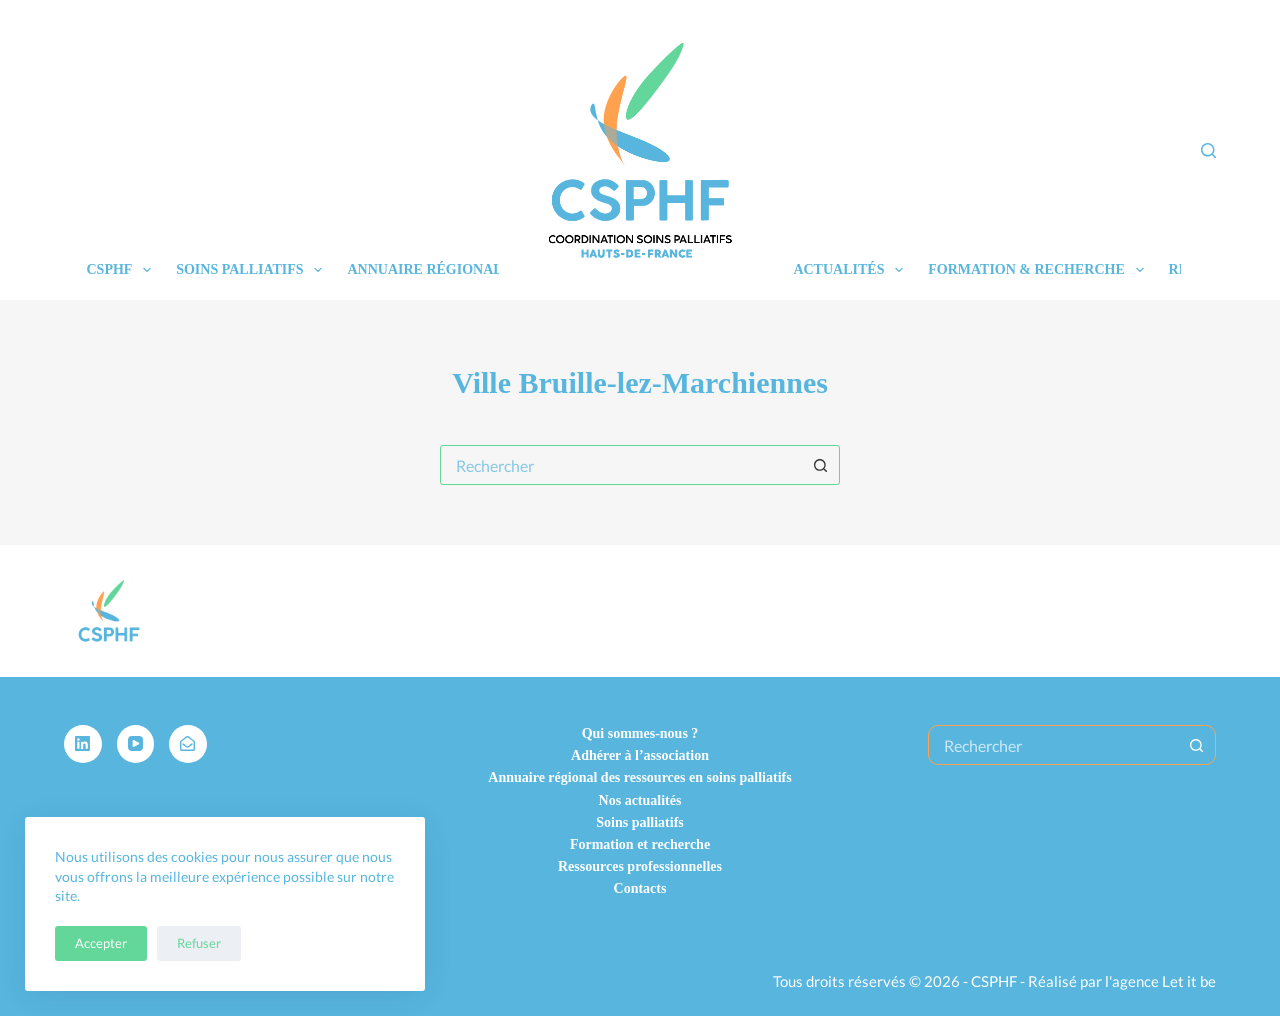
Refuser (199, 943)
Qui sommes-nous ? (640, 733)
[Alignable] (188, 744)
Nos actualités (640, 800)
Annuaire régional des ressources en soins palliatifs (639, 777)
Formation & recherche (1039, 270)
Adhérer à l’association (640, 755)
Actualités (852, 270)
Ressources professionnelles (640, 866)
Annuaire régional (424, 269)
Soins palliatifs (253, 270)
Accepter (101, 943)
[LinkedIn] (83, 744)
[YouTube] (136, 744)
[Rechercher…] (1053, 745)
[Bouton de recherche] (820, 465)
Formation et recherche (640, 844)
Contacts (640, 888)
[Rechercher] (1208, 150)
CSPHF (123, 270)
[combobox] (621, 465)
